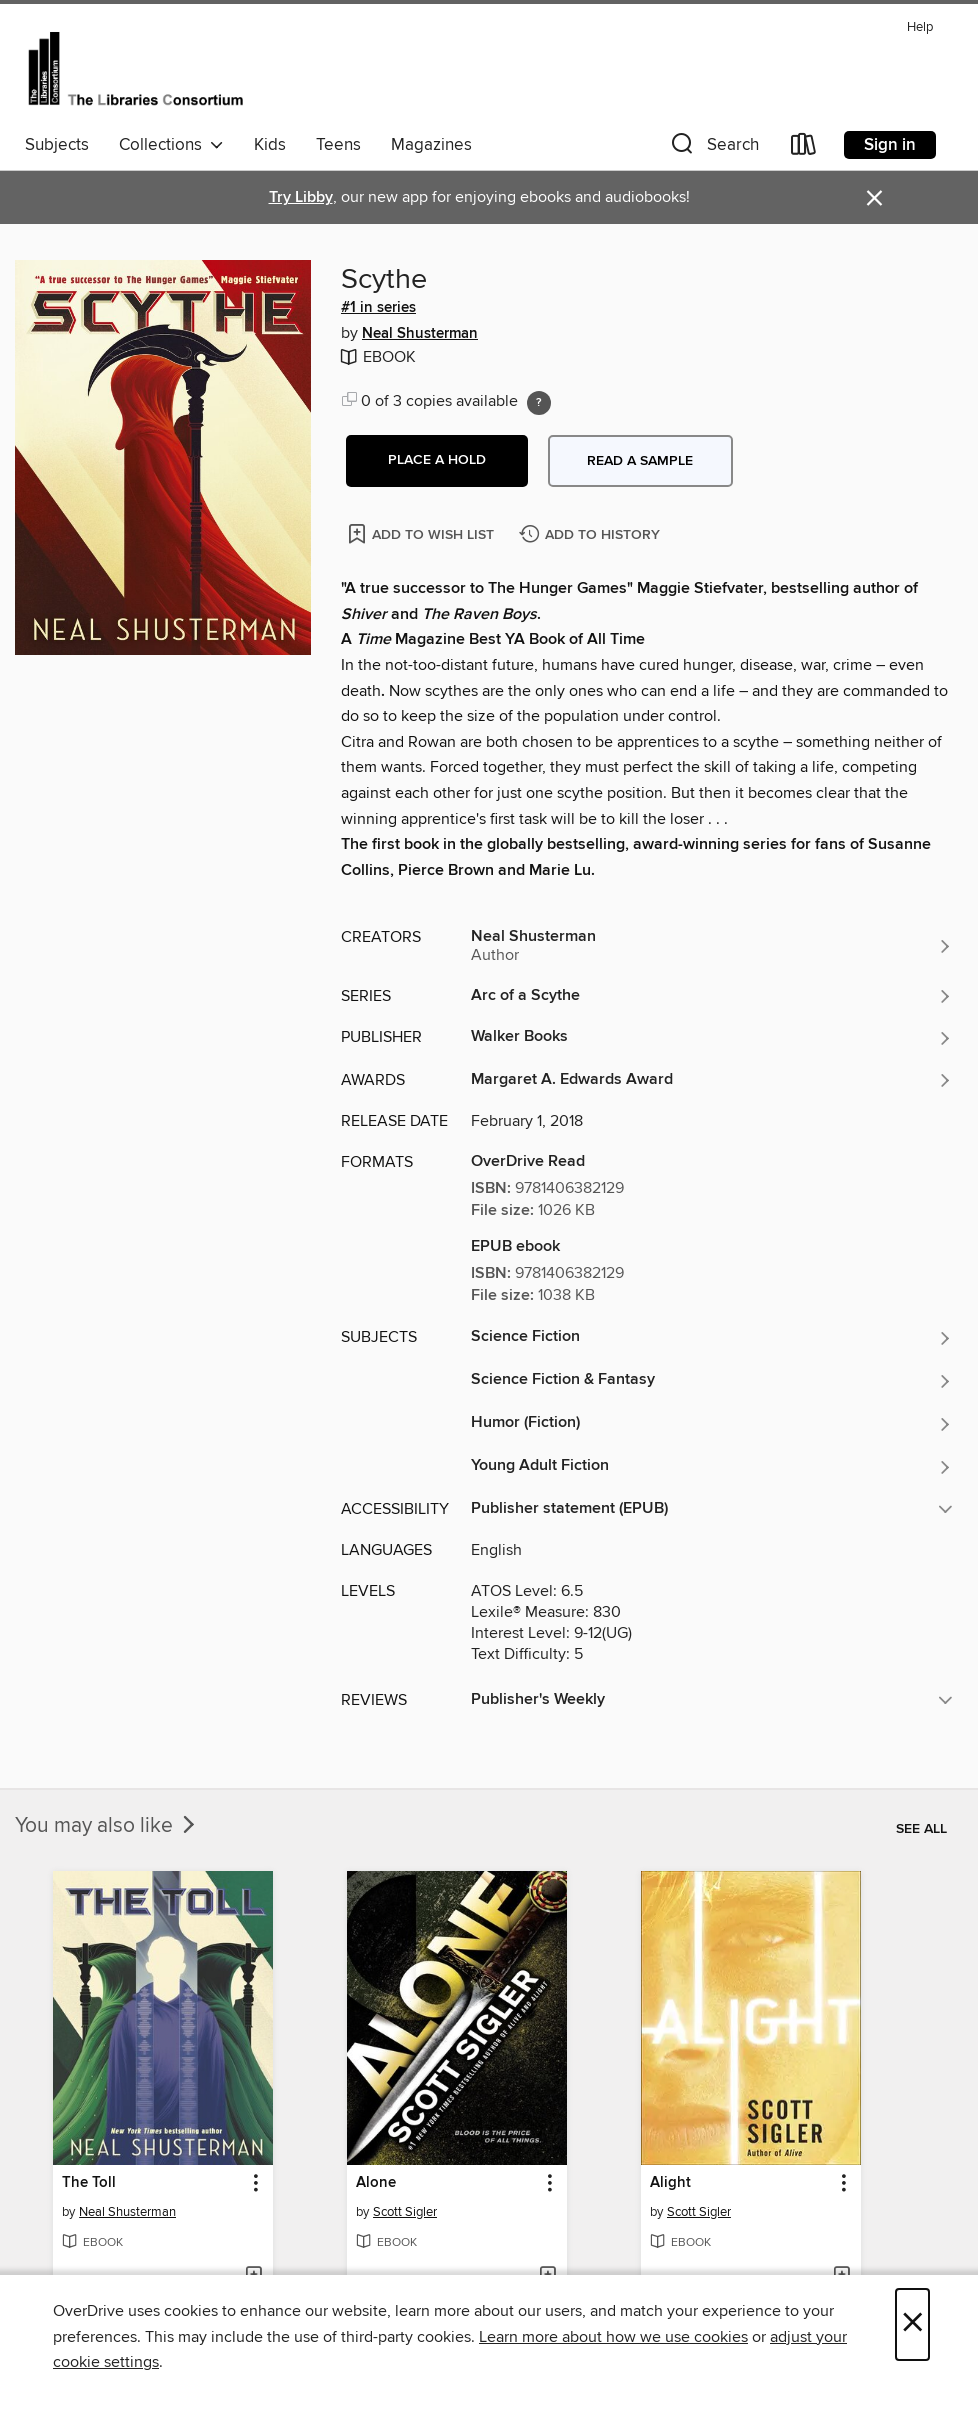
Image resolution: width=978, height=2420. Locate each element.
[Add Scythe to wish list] (422, 533)
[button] (713, 148)
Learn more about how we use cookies (613, 2337)
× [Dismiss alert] (874, 198)
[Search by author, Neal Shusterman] (712, 946)
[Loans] (804, 148)
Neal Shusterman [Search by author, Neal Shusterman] (420, 334)
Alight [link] (670, 2183)
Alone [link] (376, 2183)
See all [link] (921, 1829)
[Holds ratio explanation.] (539, 403)
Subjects (57, 145)
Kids (270, 145)
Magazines (431, 145)
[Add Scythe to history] (592, 535)
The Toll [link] (89, 2183)
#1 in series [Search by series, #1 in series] (378, 308)
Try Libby (301, 197)
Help (920, 27)
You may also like (107, 1826)
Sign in (890, 145)
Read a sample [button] (640, 461)
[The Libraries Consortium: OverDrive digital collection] (135, 69)
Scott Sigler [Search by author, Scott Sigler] (405, 2212)
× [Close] (912, 2324)
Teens (338, 145)
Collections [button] (171, 145)
